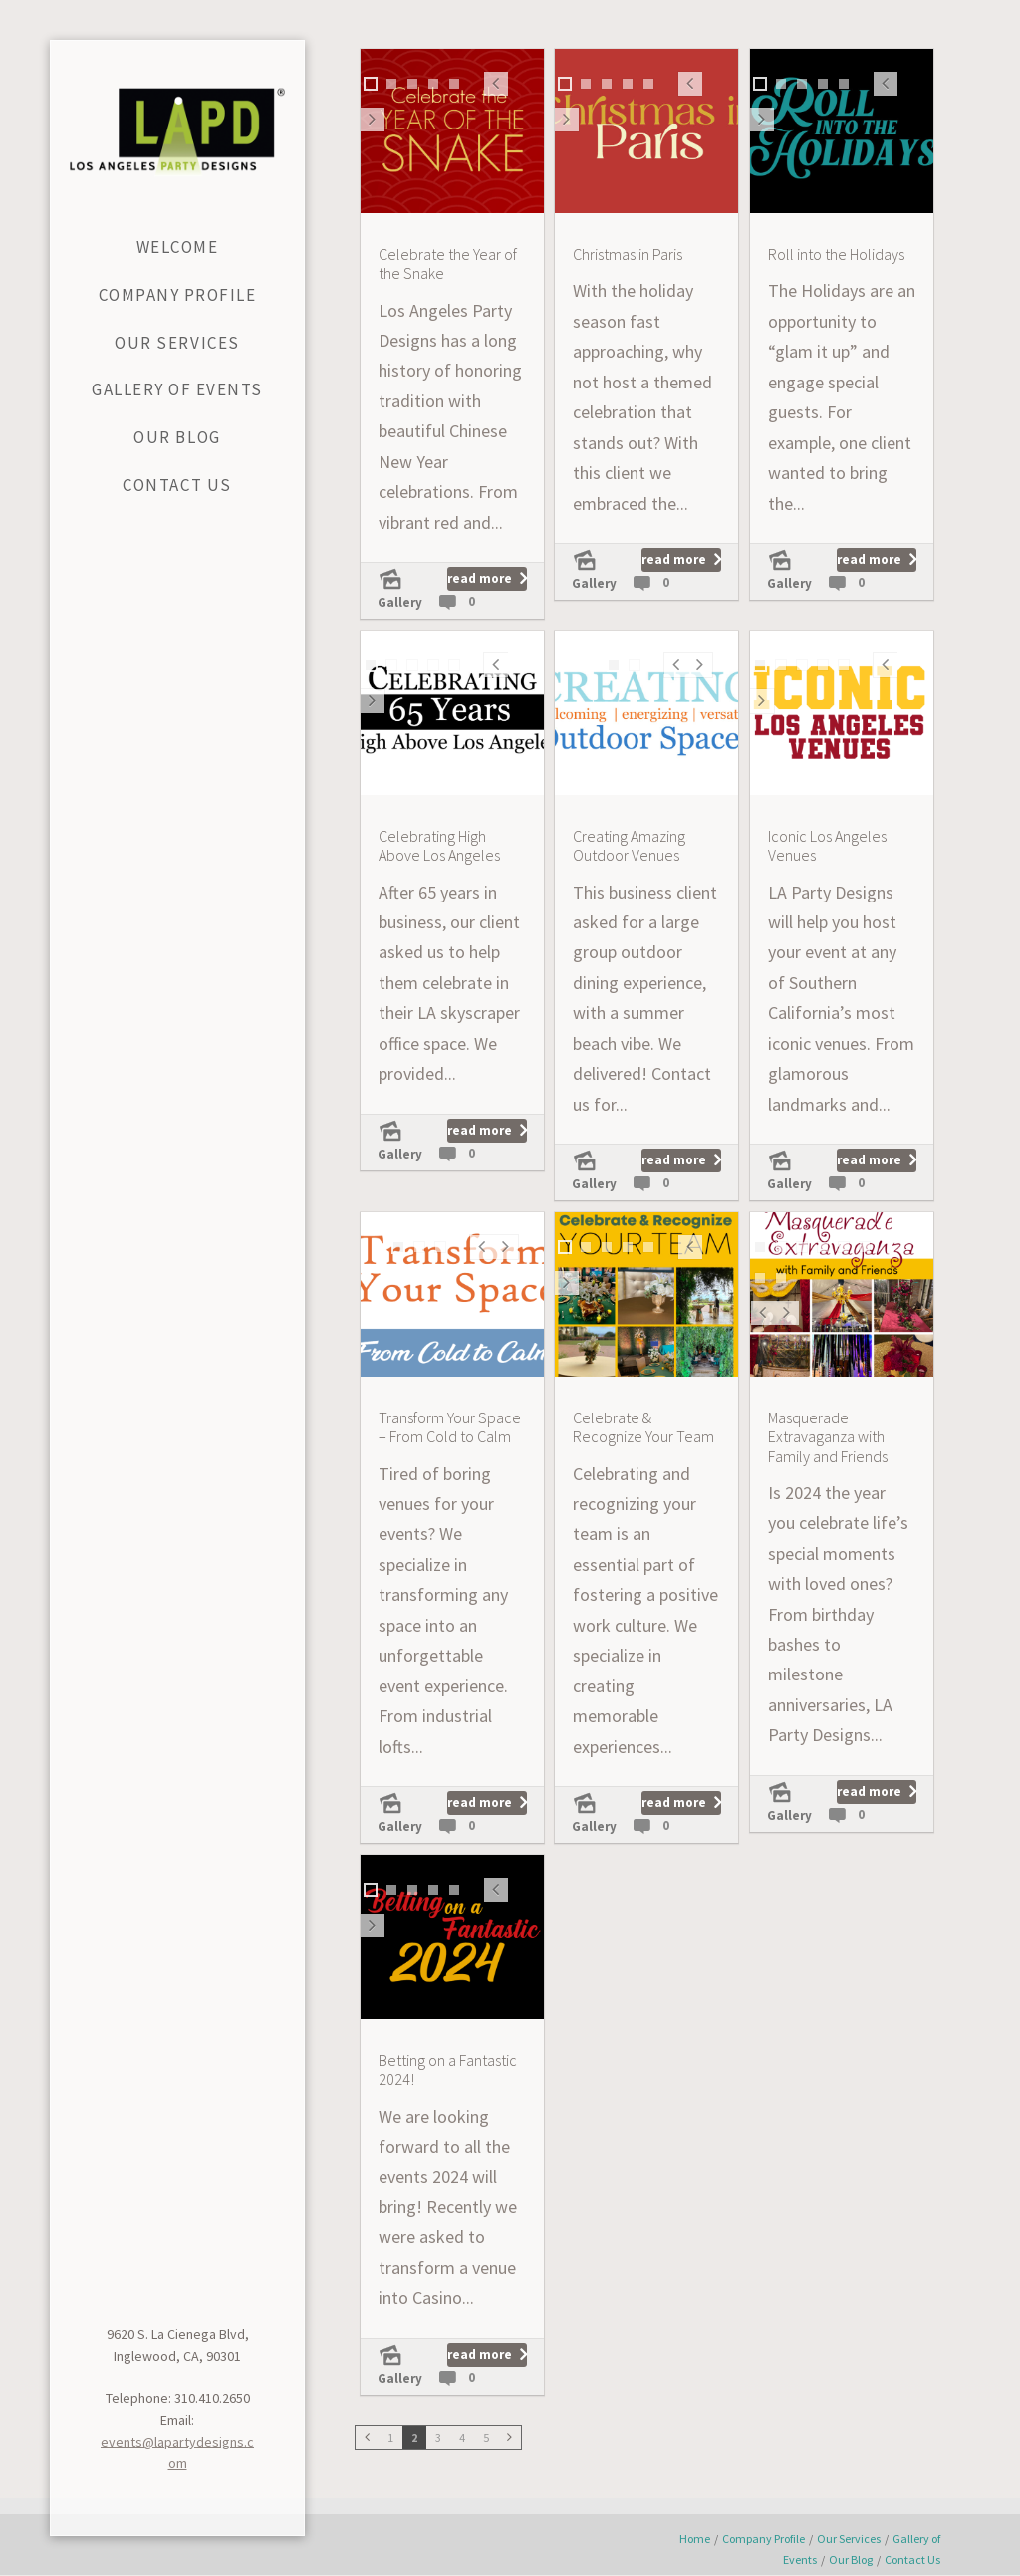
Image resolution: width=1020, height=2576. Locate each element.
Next (372, 130)
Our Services (849, 2538)
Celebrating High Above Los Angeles (439, 846)
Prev (495, 94)
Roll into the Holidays (836, 254)
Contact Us (912, 2559)
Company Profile (763, 2538)
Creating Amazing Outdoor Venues (629, 846)
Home (694, 2538)
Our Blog (851, 2559)
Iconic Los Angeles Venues (827, 846)
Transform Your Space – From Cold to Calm (450, 1427)
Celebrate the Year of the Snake (448, 264)
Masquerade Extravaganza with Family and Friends (828, 1437)
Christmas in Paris (627, 254)
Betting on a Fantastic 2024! (448, 2070)
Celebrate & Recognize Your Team (643, 1427)
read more (479, 578)
